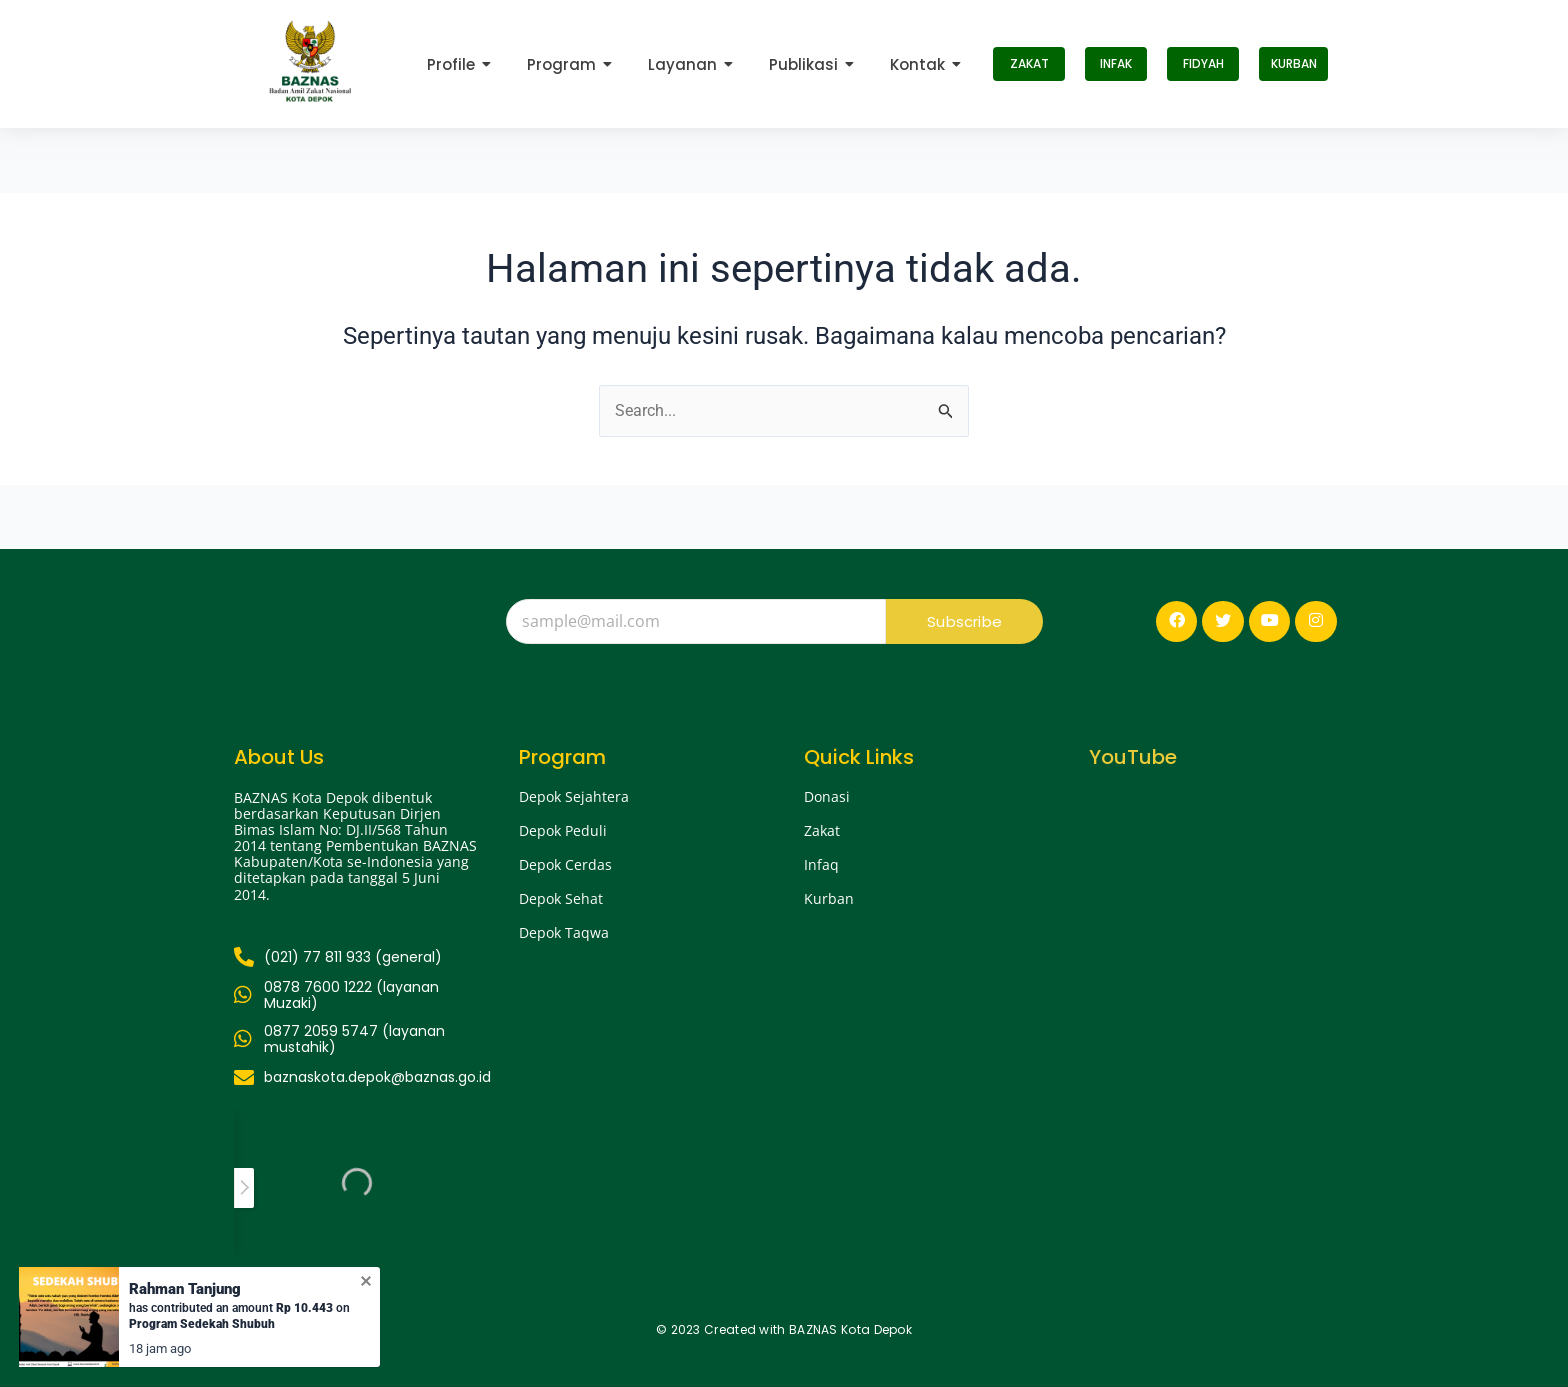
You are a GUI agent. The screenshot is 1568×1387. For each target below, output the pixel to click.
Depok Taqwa (564, 932)
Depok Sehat (561, 898)
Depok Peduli (563, 830)
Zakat (822, 830)
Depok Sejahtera (574, 796)
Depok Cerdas (565, 864)
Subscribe (964, 621)
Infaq (821, 864)
